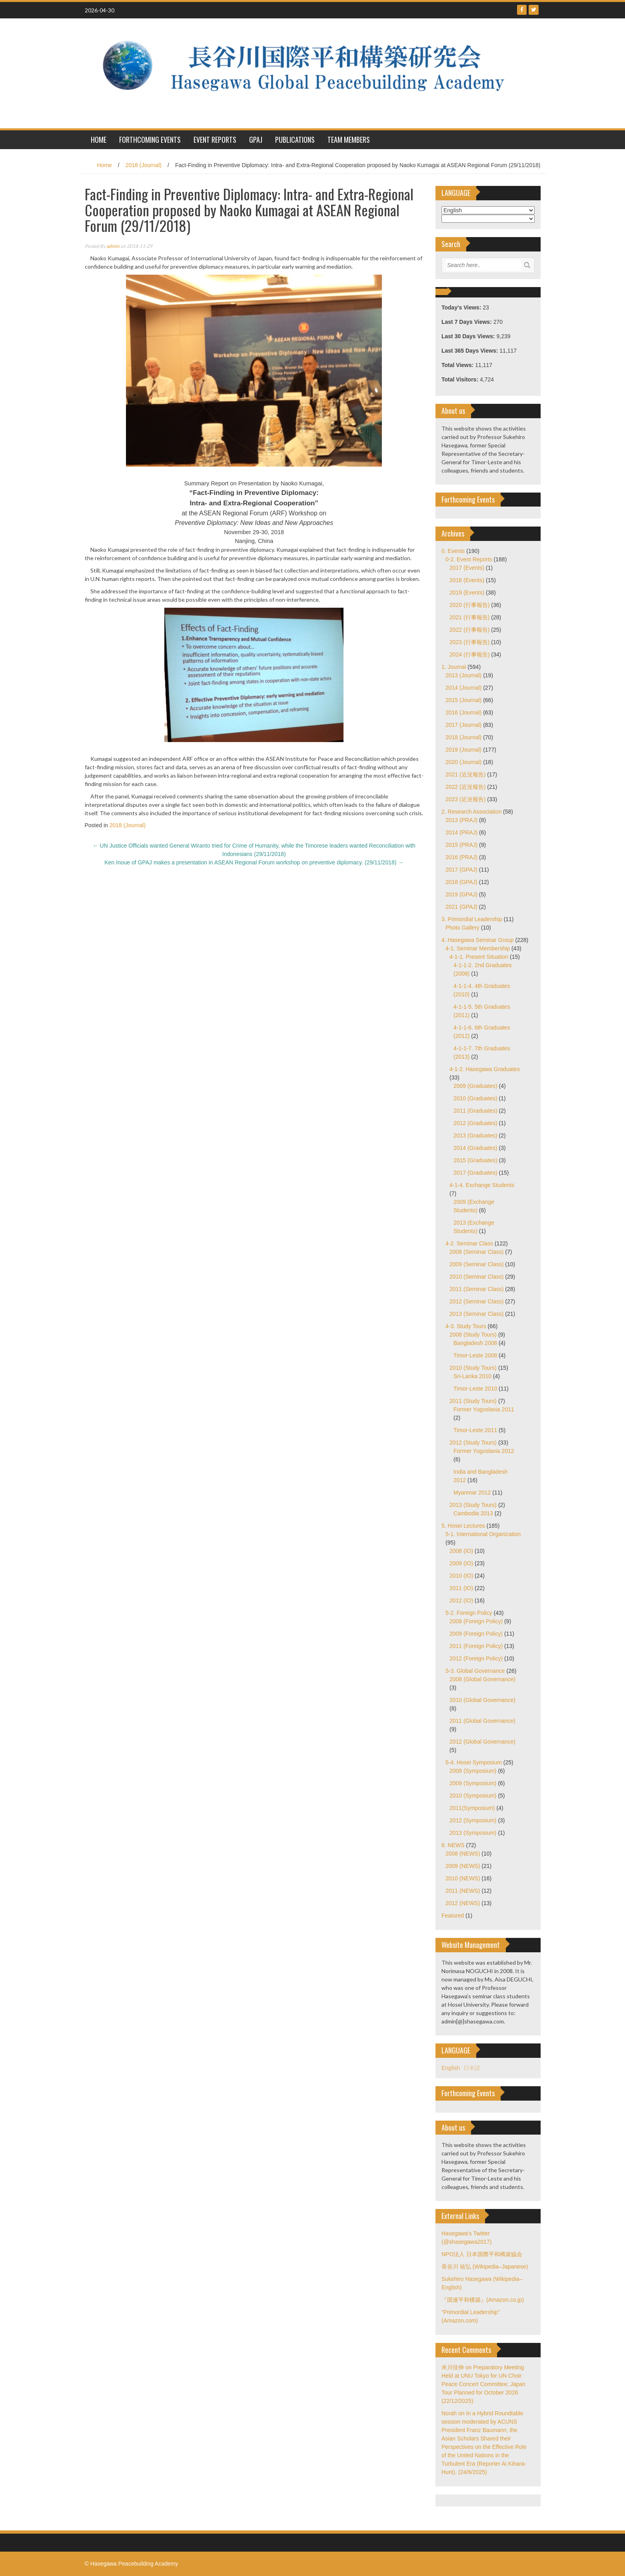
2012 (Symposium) (473, 1820)
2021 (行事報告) (469, 617)
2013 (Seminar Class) (476, 1314)
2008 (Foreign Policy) (476, 1621)
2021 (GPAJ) (461, 907)
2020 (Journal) (463, 762)
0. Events (453, 551)
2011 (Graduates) (475, 1110)
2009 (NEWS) (462, 1866)
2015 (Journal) (463, 700)
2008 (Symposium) (473, 1771)
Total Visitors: (460, 379)
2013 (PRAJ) (461, 820)
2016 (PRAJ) (461, 857)
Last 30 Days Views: (468, 336)
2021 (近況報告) (465, 774)
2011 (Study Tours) (473, 1401)
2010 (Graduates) (475, 1098)
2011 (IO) (461, 1588)
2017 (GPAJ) (461, 869)
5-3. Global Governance (475, 1671)
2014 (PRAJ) (461, 832)
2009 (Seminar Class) (476, 1264)
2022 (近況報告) (465, 787)
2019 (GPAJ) (461, 894)
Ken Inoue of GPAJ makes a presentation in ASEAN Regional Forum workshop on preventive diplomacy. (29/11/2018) (253, 862)
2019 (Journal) (463, 749)
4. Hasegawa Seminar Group (477, 940)
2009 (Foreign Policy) (476, 1633)
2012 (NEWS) (462, 1903)
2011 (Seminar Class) (476, 1289)
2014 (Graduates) (475, 1148)
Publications (295, 139)
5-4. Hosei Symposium (473, 1762)
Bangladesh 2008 (475, 1343)
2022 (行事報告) (469, 630)
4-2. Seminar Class (469, 1243)
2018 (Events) (466, 580)
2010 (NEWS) (462, 1878)
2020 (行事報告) (469, 605)
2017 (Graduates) (475, 1172)
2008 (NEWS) (462, 1853)
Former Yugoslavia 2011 (483, 1409)
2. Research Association (471, 811)
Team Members (348, 139)
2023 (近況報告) (465, 799)
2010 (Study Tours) (473, 1368)
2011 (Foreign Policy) (476, 1646)
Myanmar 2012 (472, 1492)
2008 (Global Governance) (482, 1679)
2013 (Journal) (463, 675)
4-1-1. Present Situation (478, 957)
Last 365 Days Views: (470, 350)
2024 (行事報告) (469, 654)
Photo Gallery (462, 927)
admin (113, 246)
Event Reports (215, 139)
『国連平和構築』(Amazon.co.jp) (482, 2300)
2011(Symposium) (472, 1808)
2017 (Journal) (463, 725)
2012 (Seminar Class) (476, 1301)
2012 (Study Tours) (473, 1442)
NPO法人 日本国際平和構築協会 (481, 2254)
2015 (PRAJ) (461, 845)
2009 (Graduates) (475, 1086)
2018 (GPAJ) (461, 882)
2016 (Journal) (463, 712)
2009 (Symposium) (473, 1783)
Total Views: (458, 365)
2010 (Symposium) (473, 1795)
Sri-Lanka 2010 (472, 1376)
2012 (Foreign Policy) (476, 1658)
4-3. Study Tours (465, 1326)
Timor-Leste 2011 (475, 1430)
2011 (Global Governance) (482, 1721)
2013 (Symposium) (473, 1833)
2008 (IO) (461, 1551)
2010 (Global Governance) (482, 1700)
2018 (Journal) (144, 165)
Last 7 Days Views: (467, 322)
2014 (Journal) (463, 687)
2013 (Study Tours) (473, 1505)
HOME (98, 139)
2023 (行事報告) (469, 642)
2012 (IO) (461, 1600)
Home (104, 165)
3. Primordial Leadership (471, 919)
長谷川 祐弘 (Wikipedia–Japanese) (484, 2266)
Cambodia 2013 (473, 1513)
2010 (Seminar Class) (476, 1276)
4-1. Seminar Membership (477, 948)
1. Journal (453, 667)
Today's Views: (462, 307)
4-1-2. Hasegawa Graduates (484, 1069)
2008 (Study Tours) (473, 1334)
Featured (452, 1915)
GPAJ (255, 139)
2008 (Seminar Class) (476, 1252)
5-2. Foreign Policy (468, 1613)
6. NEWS (453, 1845)
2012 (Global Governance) (482, 1741)
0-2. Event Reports (468, 559)
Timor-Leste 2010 (475, 1388)
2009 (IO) (461, 1563)
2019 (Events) (466, 592)
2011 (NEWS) (462, 1891)
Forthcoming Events (150, 139)
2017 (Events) (466, 568)
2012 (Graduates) (475, 1123)
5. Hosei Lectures (463, 1525)
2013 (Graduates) (475, 1135)
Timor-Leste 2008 (475, 1355)
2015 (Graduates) (475, 1160)
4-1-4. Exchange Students (481, 1185)
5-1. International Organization (483, 1534)
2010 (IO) (461, 1575)
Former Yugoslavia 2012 (483, 1451)
